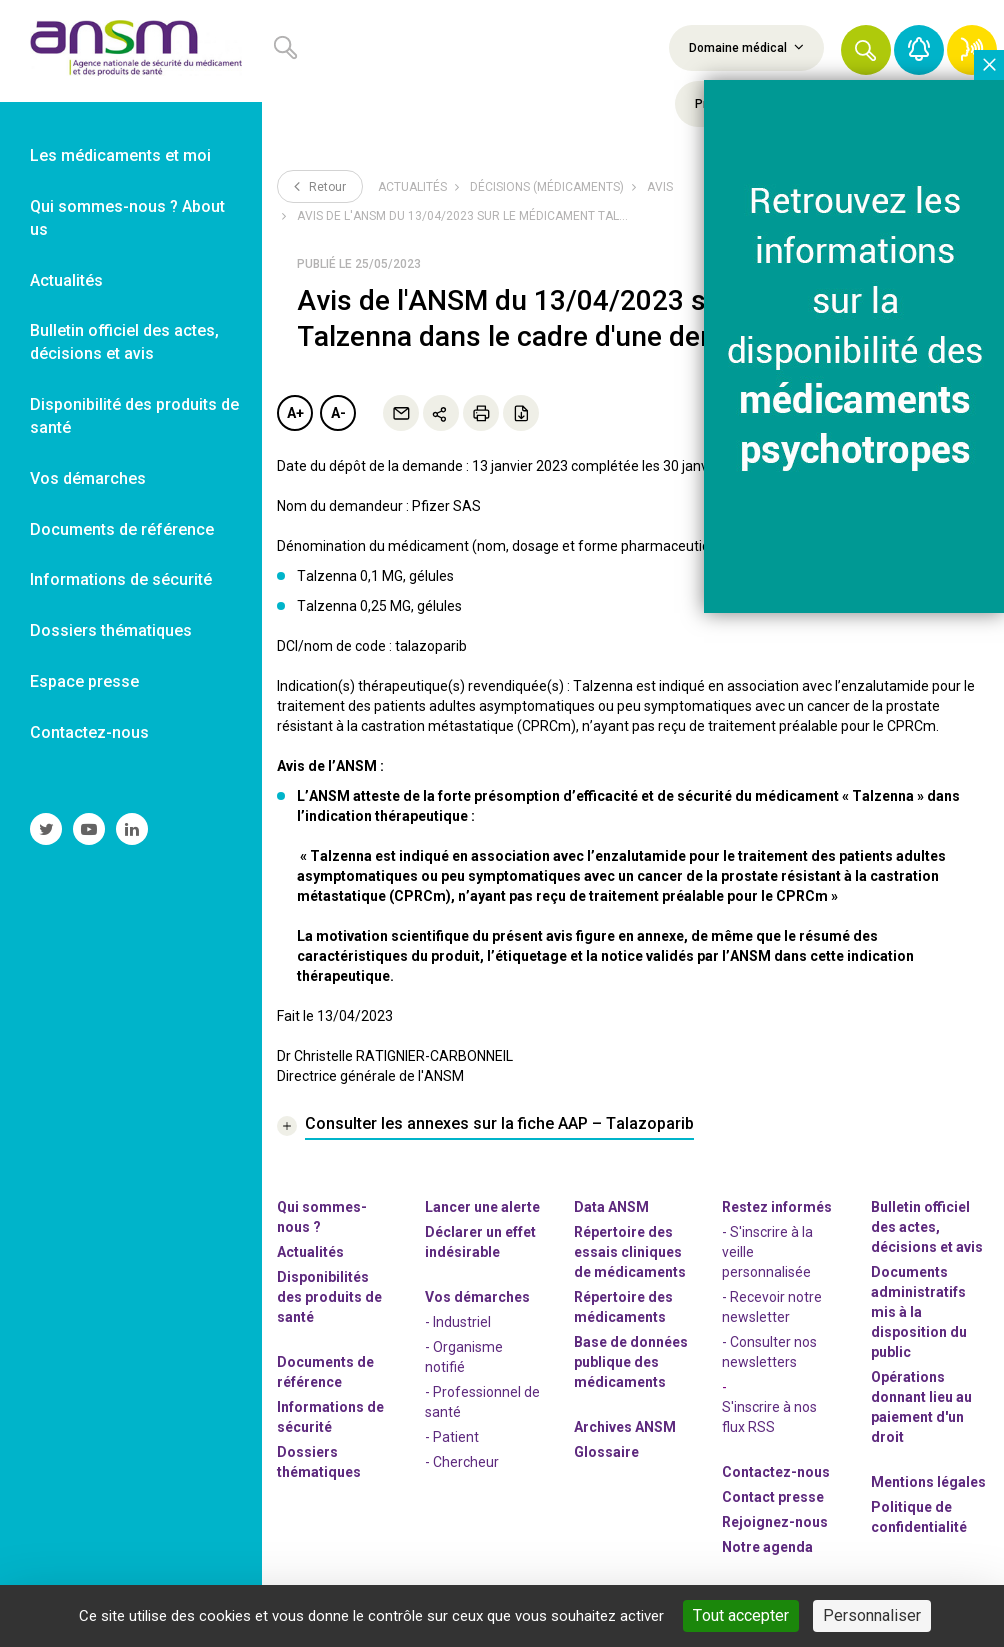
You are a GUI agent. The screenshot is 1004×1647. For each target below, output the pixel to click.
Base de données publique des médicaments (631, 1362)
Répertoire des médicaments (623, 1307)
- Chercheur (462, 1462)
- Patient (452, 1437)
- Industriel (458, 1322)
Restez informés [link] (777, 1207)
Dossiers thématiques (319, 1462)
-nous (775, 1522)
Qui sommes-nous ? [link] (322, 1217)
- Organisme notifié (464, 1357)
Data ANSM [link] (611, 1207)
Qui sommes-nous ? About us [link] (127, 218)
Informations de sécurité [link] (121, 579)
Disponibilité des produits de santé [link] (134, 416)
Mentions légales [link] (928, 1482)
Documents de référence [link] (122, 529)
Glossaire (606, 1452)
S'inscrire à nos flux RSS (769, 1417)
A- (338, 413)
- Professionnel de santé (482, 1402)
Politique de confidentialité (919, 1517)
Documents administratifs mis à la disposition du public (919, 1312)
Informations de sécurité (330, 1417)
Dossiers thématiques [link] (111, 630)
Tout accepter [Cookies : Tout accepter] (741, 1615)
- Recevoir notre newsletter (772, 1307)
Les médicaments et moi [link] (120, 155)
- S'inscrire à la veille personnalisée (767, 1252)
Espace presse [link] (84, 681)
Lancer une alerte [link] (482, 1207)
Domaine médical (746, 47)
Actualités (412, 187)
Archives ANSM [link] (625, 1427)
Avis (660, 187)
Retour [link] (320, 186)
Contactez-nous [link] (89, 732)
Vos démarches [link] (88, 478)
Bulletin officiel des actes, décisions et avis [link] (124, 342)
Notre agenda (767, 1547)
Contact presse (773, 1497)
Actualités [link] (66, 280)
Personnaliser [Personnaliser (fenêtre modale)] (872, 1615)
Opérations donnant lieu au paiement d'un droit (921, 1407)
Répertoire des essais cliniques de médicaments (630, 1252)
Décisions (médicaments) (547, 187)
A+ (295, 413)
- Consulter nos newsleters (769, 1352)
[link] (131, 51)
